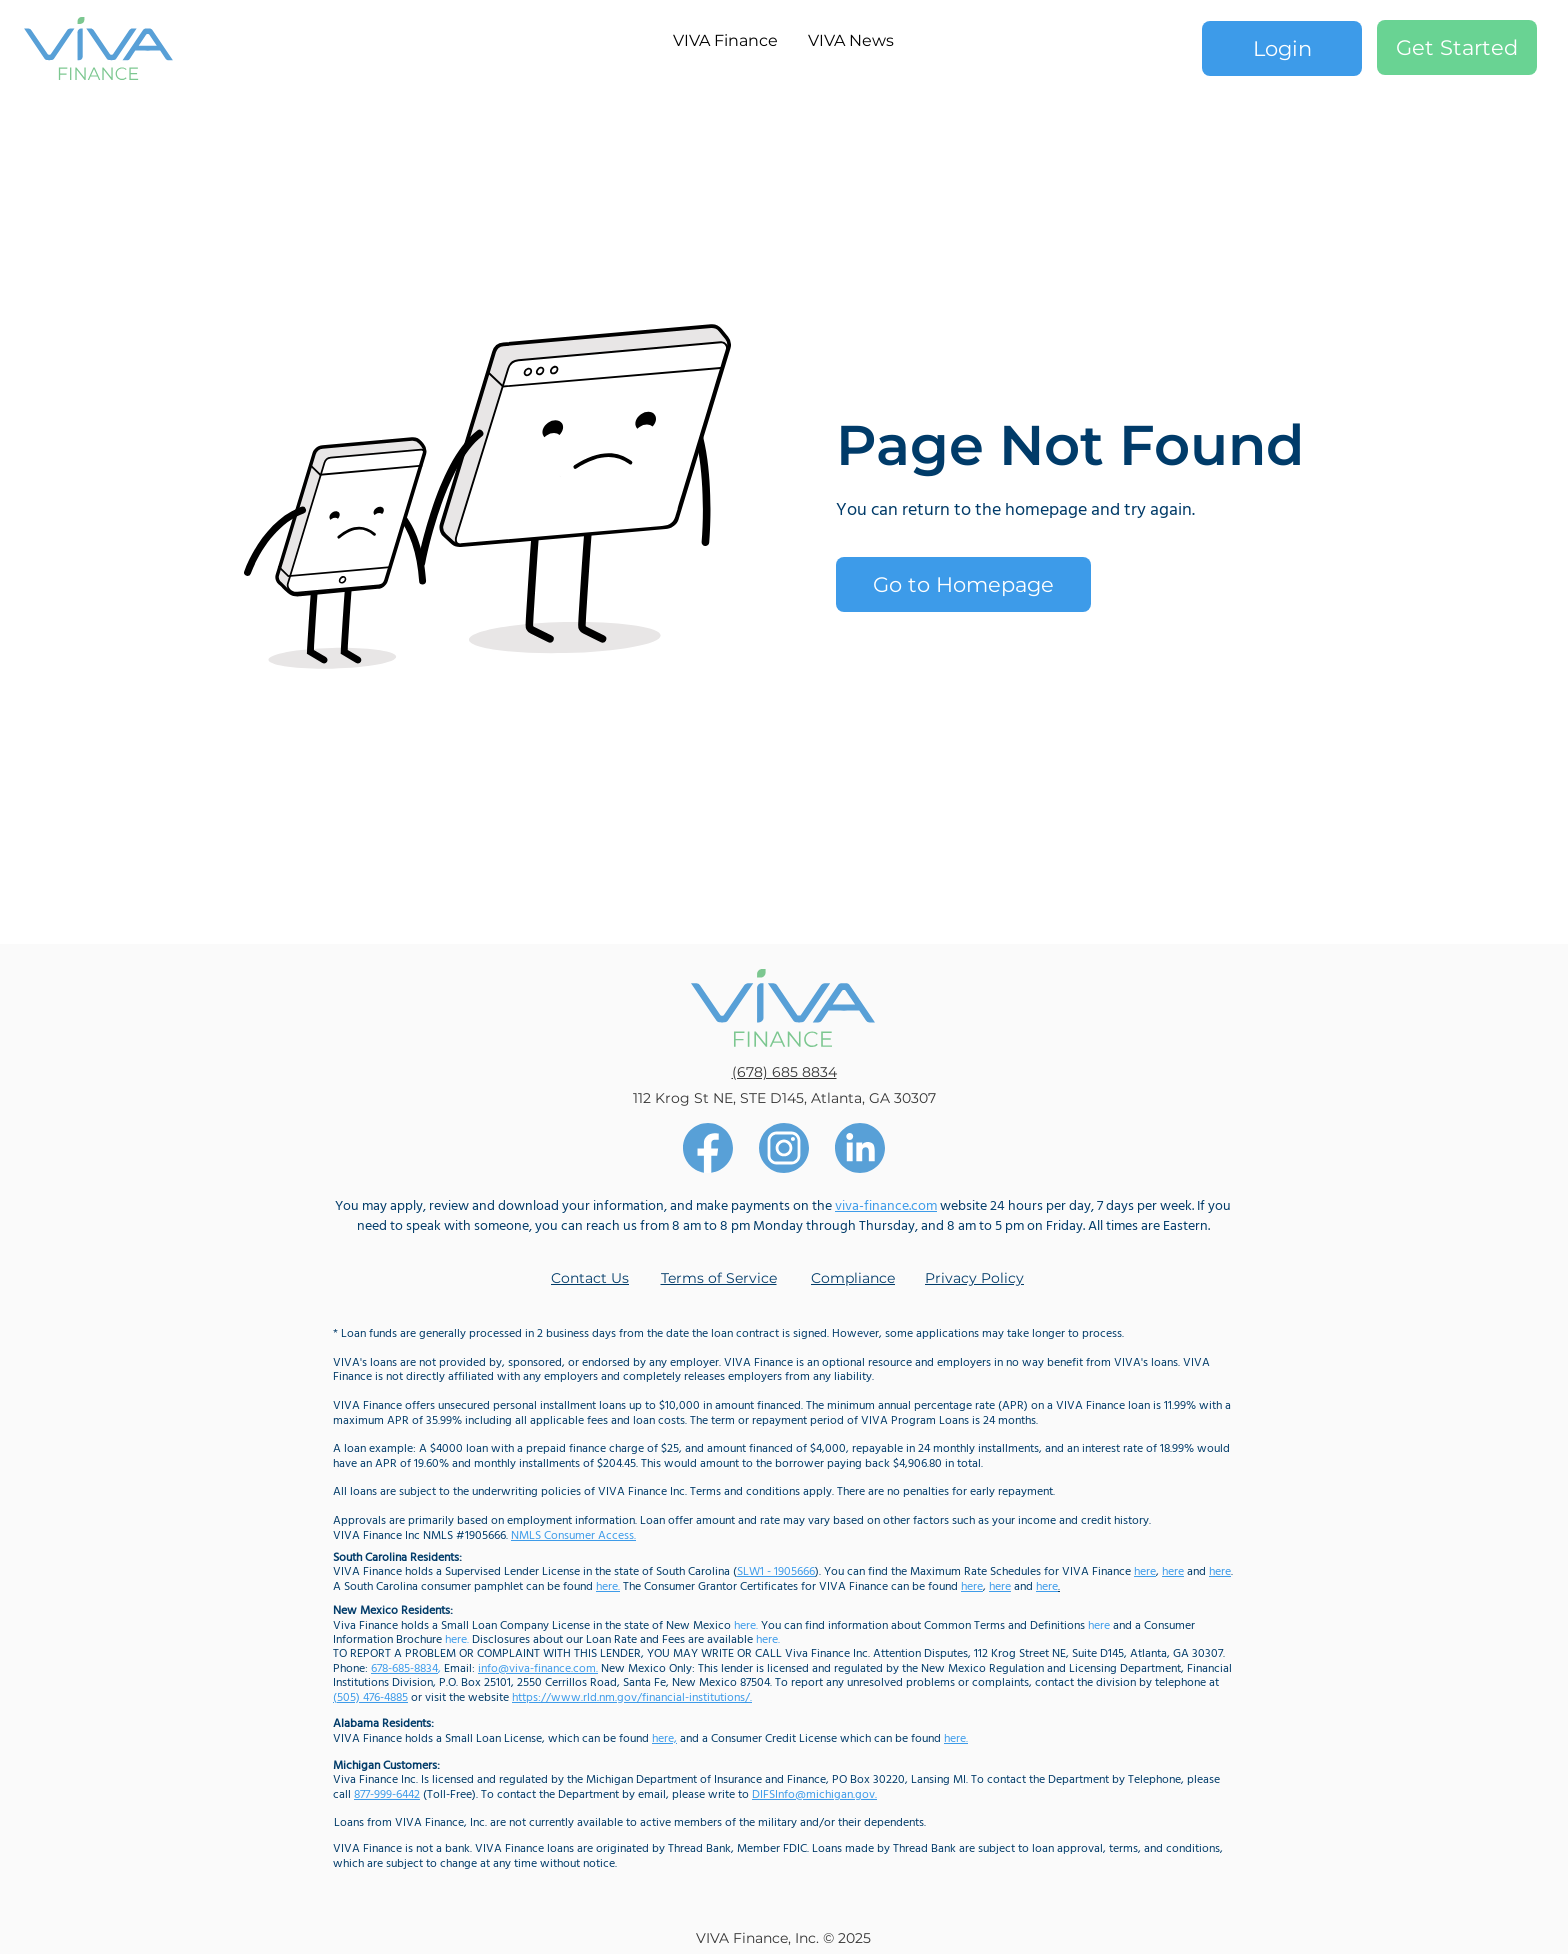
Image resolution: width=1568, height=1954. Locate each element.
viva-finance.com (886, 1206)
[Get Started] (1457, 47)
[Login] (1282, 48)
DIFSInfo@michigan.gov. (814, 1794)
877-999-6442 (387, 1794)
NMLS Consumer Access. (573, 1535)
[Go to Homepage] (963, 584)
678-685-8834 (404, 1668)
